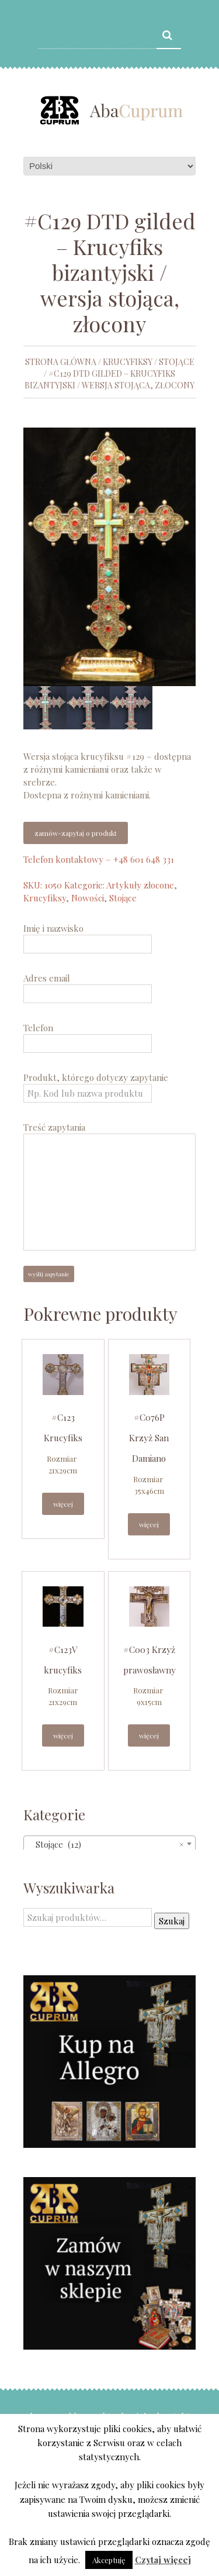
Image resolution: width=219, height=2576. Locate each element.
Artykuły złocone (140, 885)
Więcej (63, 1504)
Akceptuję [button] (109, 2560)
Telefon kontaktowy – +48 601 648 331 (98, 859)
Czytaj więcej (163, 2559)
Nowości (87, 898)
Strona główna (60, 361)
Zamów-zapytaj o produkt (75, 833)
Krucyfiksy (127, 361)
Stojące (176, 361)
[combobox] (109, 1843)
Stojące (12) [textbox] (106, 1844)
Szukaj (172, 1921)
